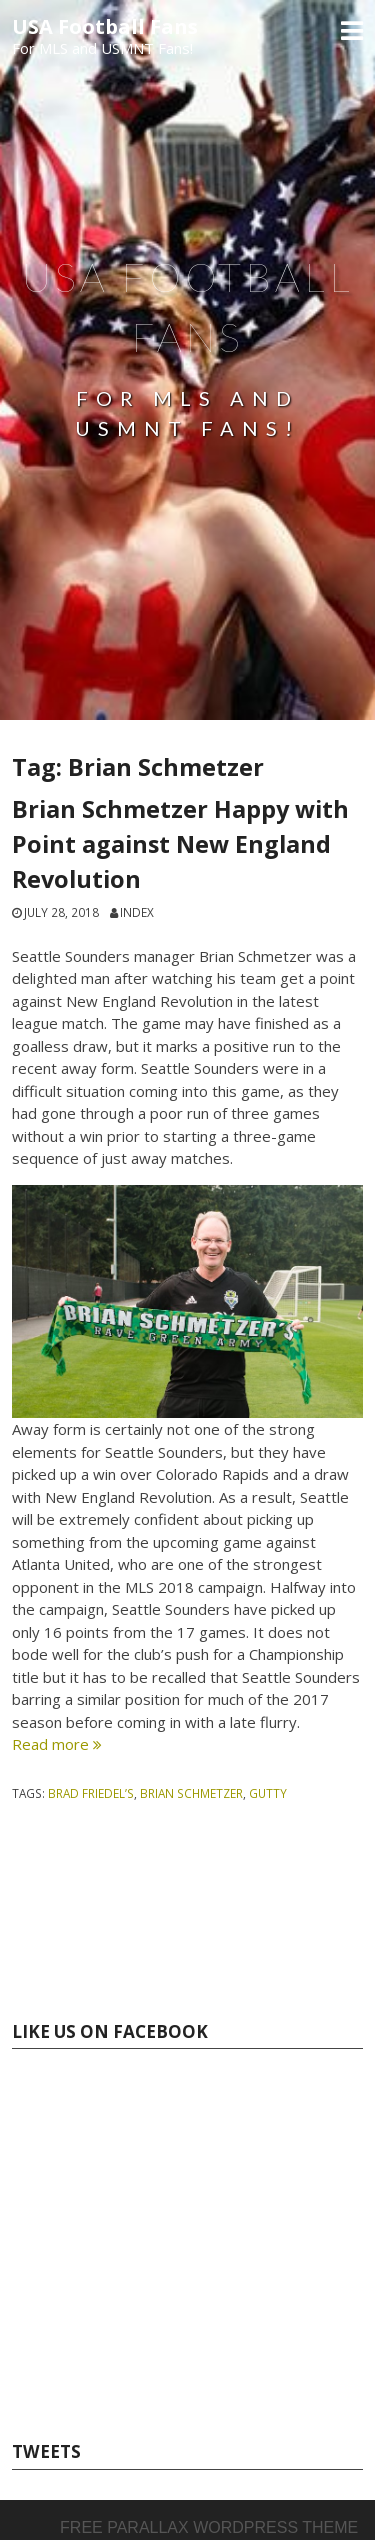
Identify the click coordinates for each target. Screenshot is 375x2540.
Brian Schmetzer (191, 1793)
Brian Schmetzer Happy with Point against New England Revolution (180, 844)
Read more (57, 1744)
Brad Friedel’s (91, 1793)
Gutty (268, 1793)
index (137, 912)
